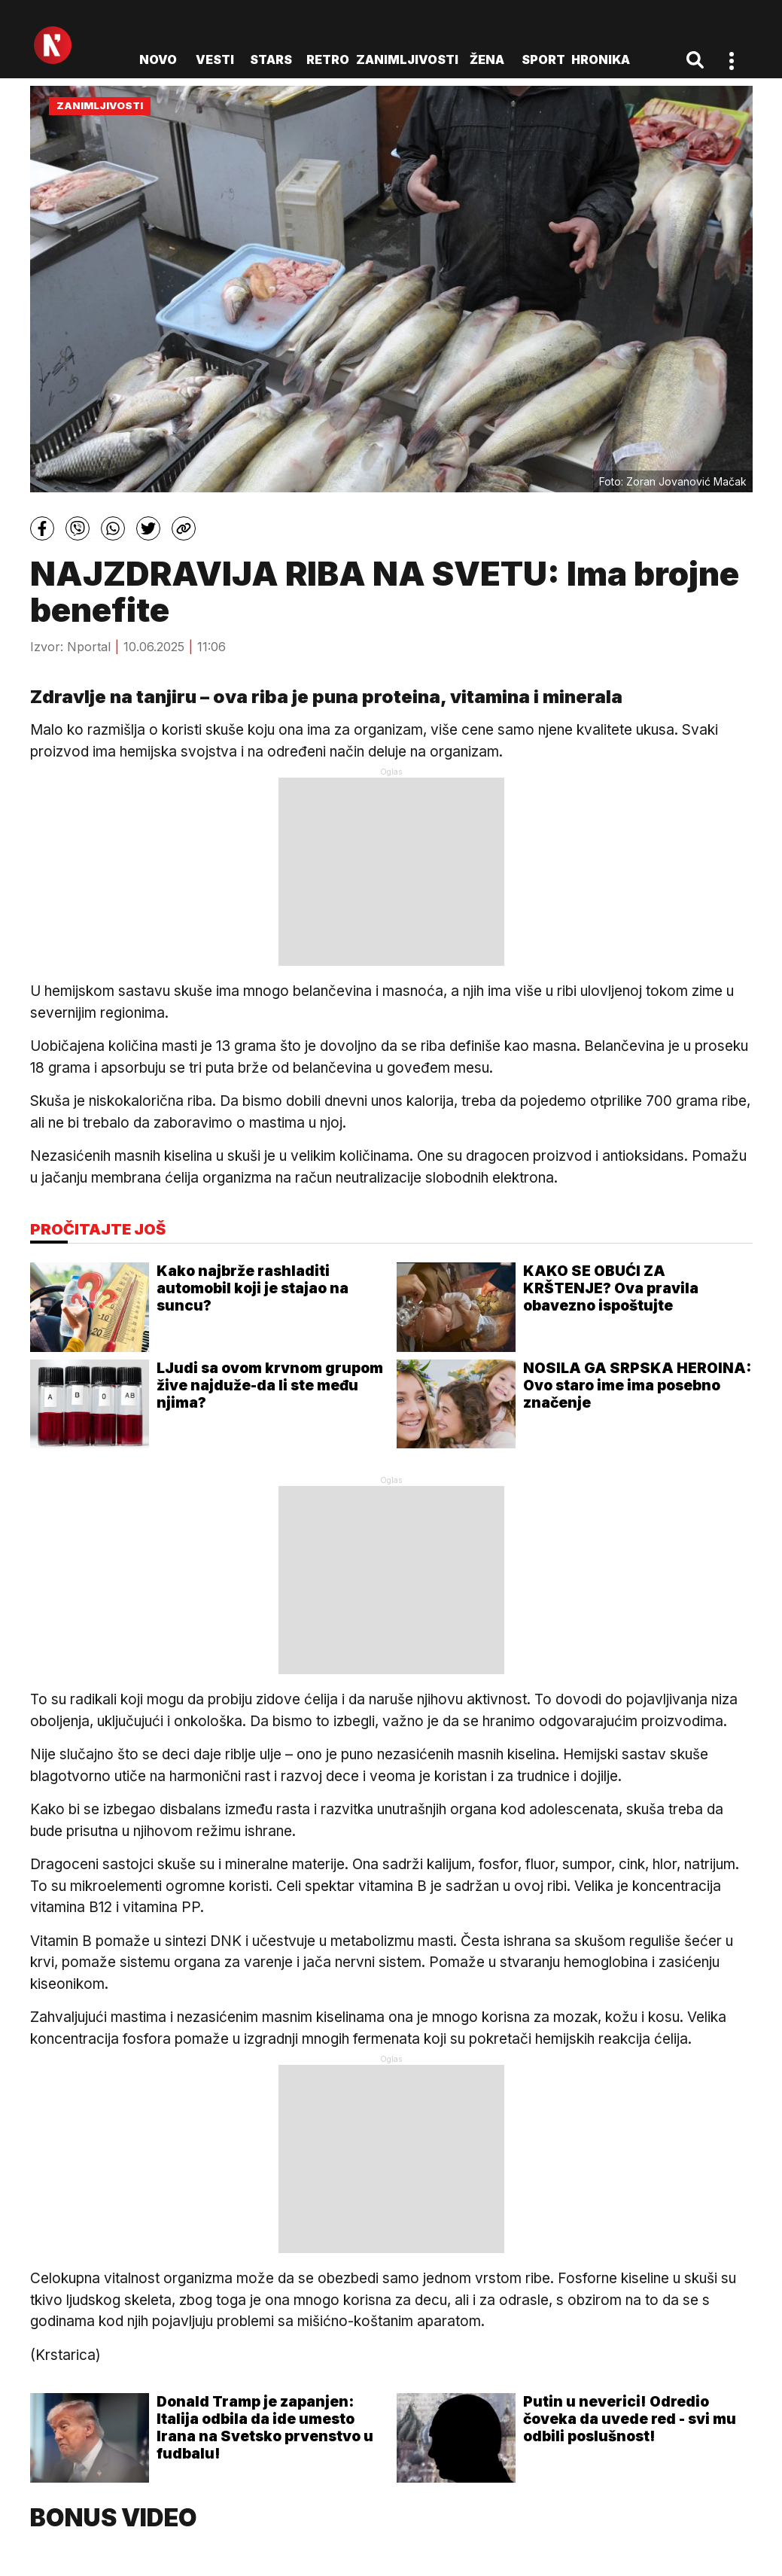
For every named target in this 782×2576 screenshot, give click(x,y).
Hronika (600, 59)
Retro (327, 59)
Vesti (215, 59)
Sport (543, 59)
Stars (271, 59)
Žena (487, 59)
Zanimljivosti (407, 59)
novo (158, 59)
